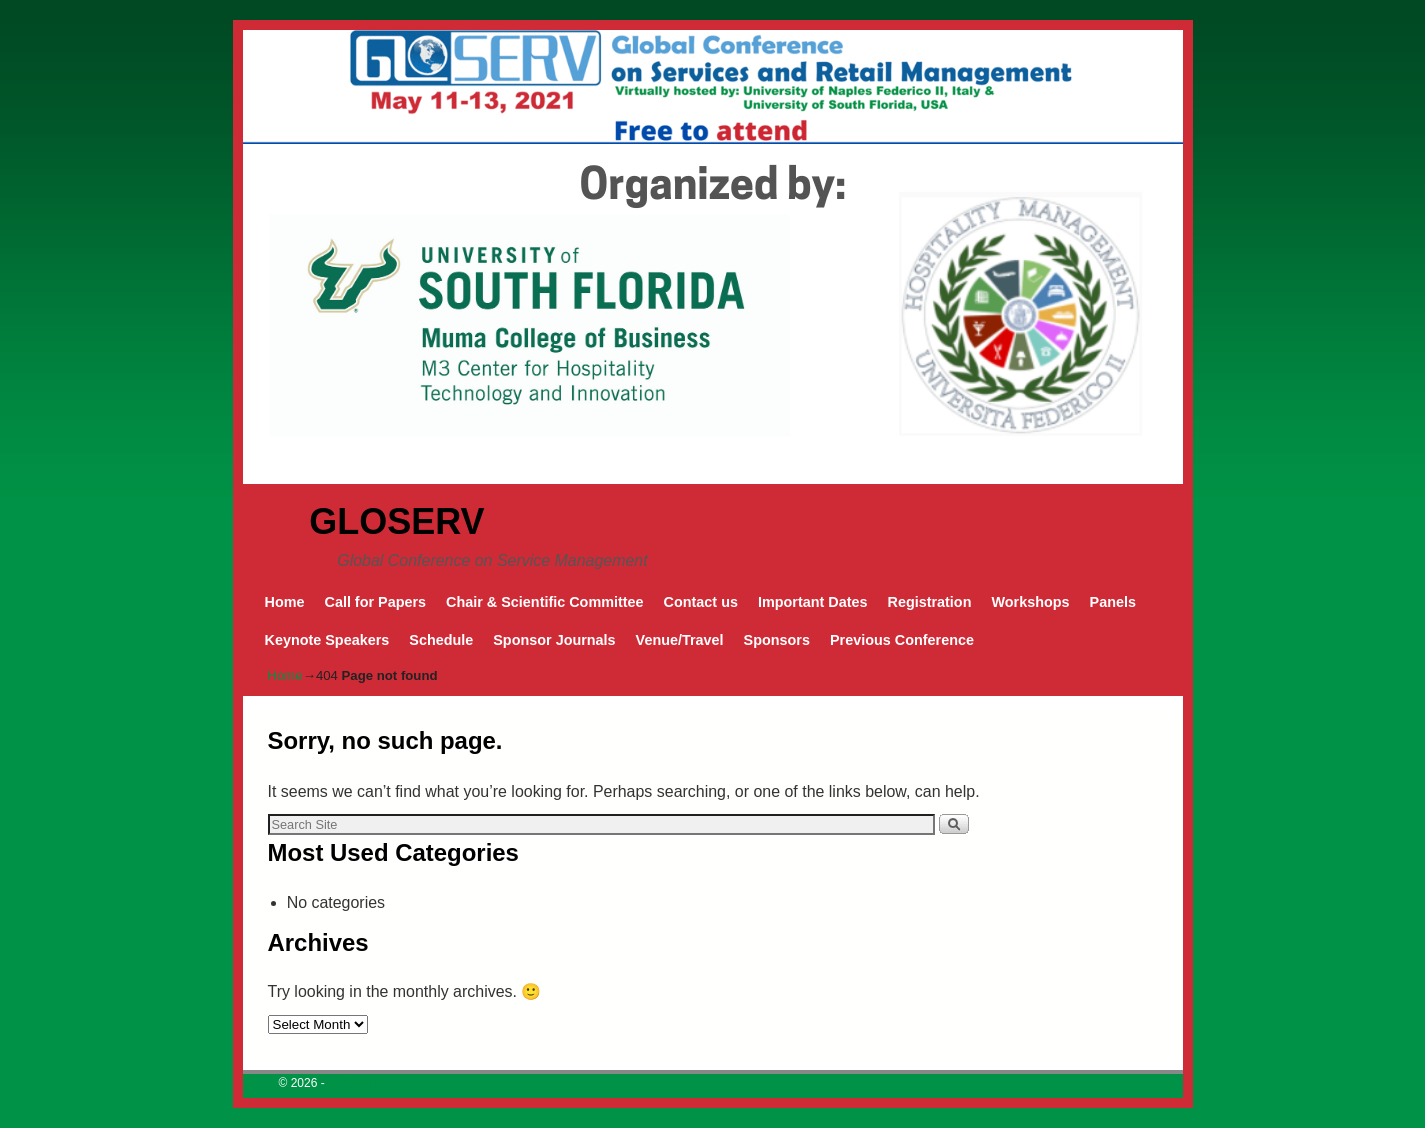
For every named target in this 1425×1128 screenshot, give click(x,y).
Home (285, 602)
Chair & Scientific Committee (545, 602)
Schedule (441, 640)
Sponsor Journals (554, 640)
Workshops (1030, 602)
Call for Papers (375, 602)
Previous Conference (902, 640)
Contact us (701, 602)
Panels (1113, 602)
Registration (929, 602)
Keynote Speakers (327, 640)
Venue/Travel (680, 640)
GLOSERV (396, 521)
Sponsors (777, 640)
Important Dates (813, 602)
